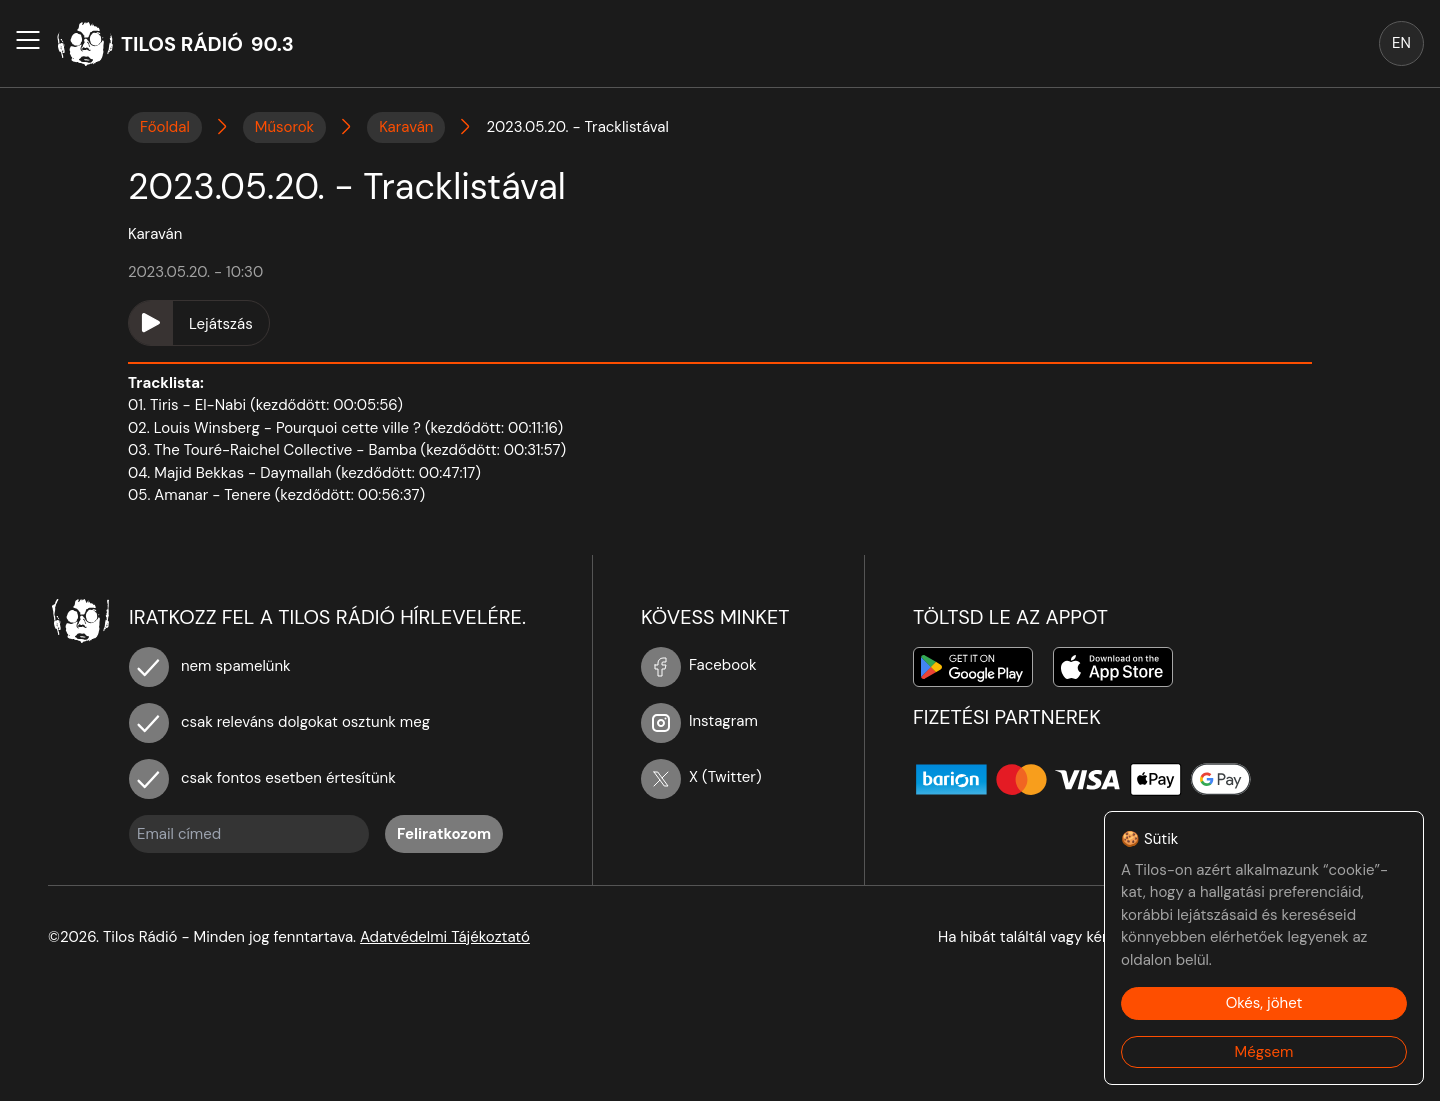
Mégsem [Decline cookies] (1264, 1052)
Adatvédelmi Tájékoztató (445, 937)
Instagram (699, 721)
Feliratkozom (444, 834)
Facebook (699, 665)
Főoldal (165, 127)
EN (1401, 43)
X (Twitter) (701, 777)
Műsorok (284, 127)
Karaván (406, 127)
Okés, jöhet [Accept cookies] (1264, 1003)
